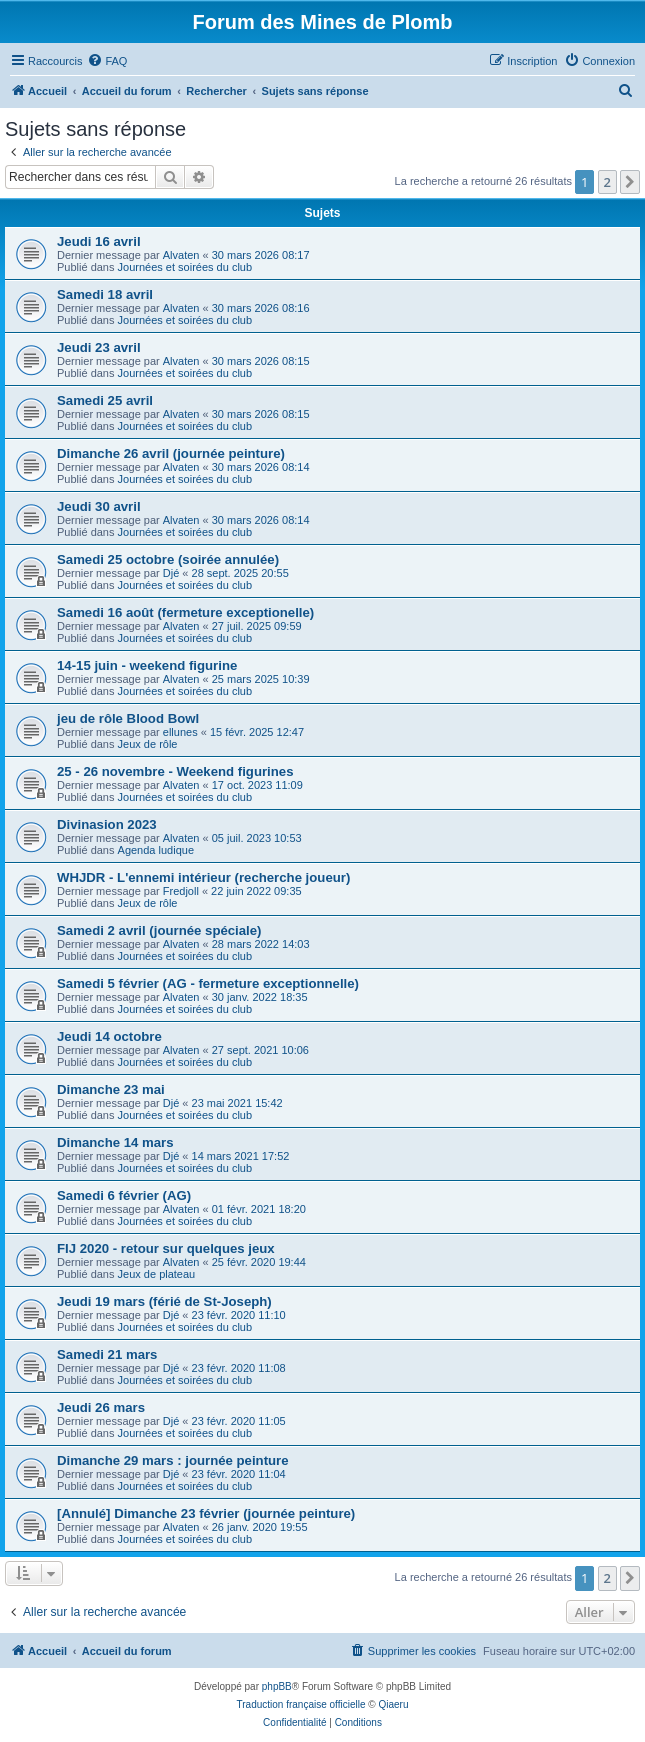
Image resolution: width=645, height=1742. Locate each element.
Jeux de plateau (157, 1274)
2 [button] (607, 182)
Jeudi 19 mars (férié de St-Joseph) (164, 1301)
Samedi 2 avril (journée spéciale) (159, 930)
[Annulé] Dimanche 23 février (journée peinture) (206, 1513)
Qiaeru (393, 1704)
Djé (171, 573)
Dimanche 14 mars (115, 1142)
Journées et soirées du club (185, 267)
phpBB (277, 1686)
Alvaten (181, 255)
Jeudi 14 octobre (109, 1036)
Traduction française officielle (301, 1704)
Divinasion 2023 (107, 824)
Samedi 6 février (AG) (124, 1195)
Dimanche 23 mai (111, 1089)
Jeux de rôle (148, 744)
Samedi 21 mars (107, 1354)
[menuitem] (107, 61)
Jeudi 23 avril (99, 347)
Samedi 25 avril (105, 400)
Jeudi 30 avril (99, 506)
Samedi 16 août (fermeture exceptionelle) (185, 612)
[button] (630, 182)
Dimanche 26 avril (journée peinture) (171, 453)
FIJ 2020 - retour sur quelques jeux (166, 1248)
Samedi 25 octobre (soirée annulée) (168, 559)
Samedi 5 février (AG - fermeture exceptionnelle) (208, 983)
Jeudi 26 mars (101, 1407)
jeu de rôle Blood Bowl (128, 718)
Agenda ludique (156, 850)
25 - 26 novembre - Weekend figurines (175, 771)
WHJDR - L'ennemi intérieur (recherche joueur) (203, 877)
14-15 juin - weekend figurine (147, 665)
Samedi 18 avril (105, 294)
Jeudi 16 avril (99, 241)
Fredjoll (181, 891)
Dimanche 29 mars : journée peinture (173, 1460)
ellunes (180, 732)
